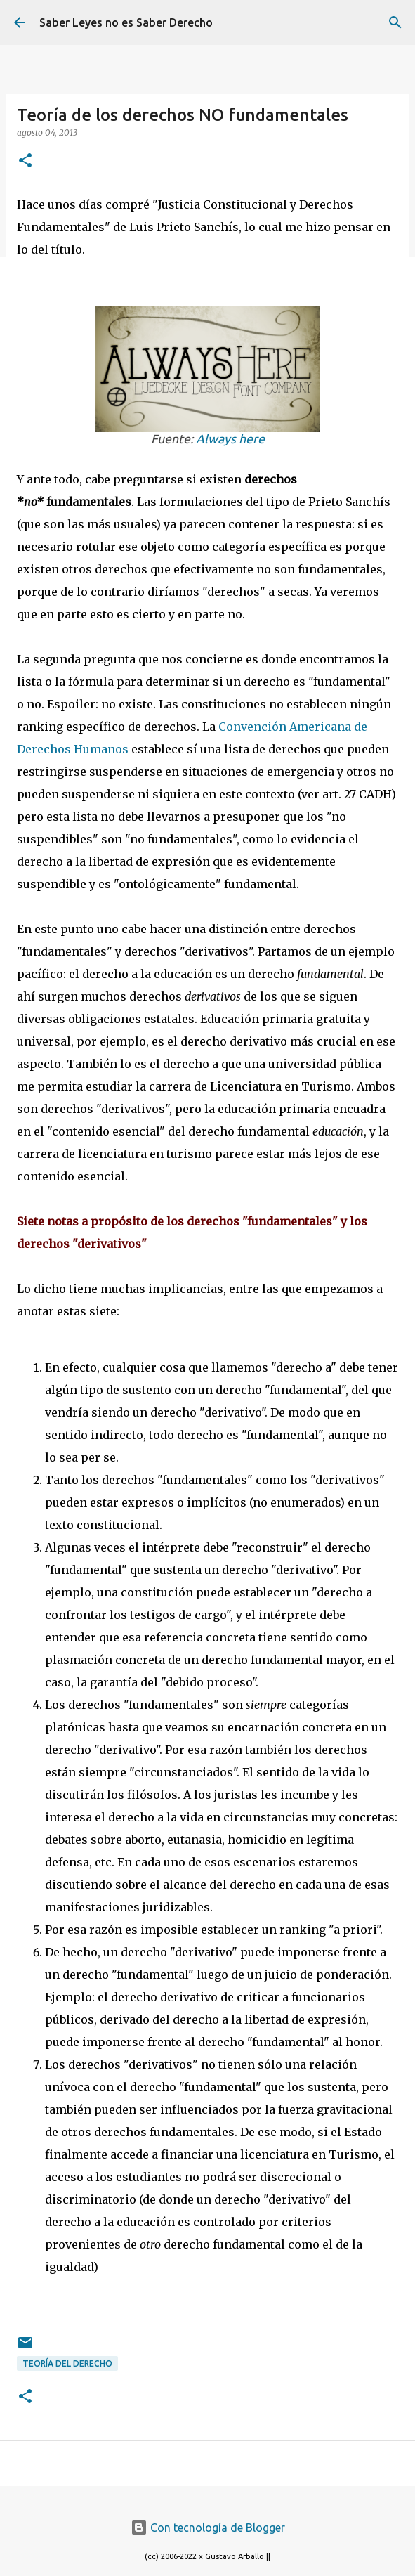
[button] (25, 161)
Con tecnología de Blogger (208, 2527)
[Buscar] (395, 22)
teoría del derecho (67, 2363)
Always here (230, 438)
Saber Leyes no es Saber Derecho (126, 22)
